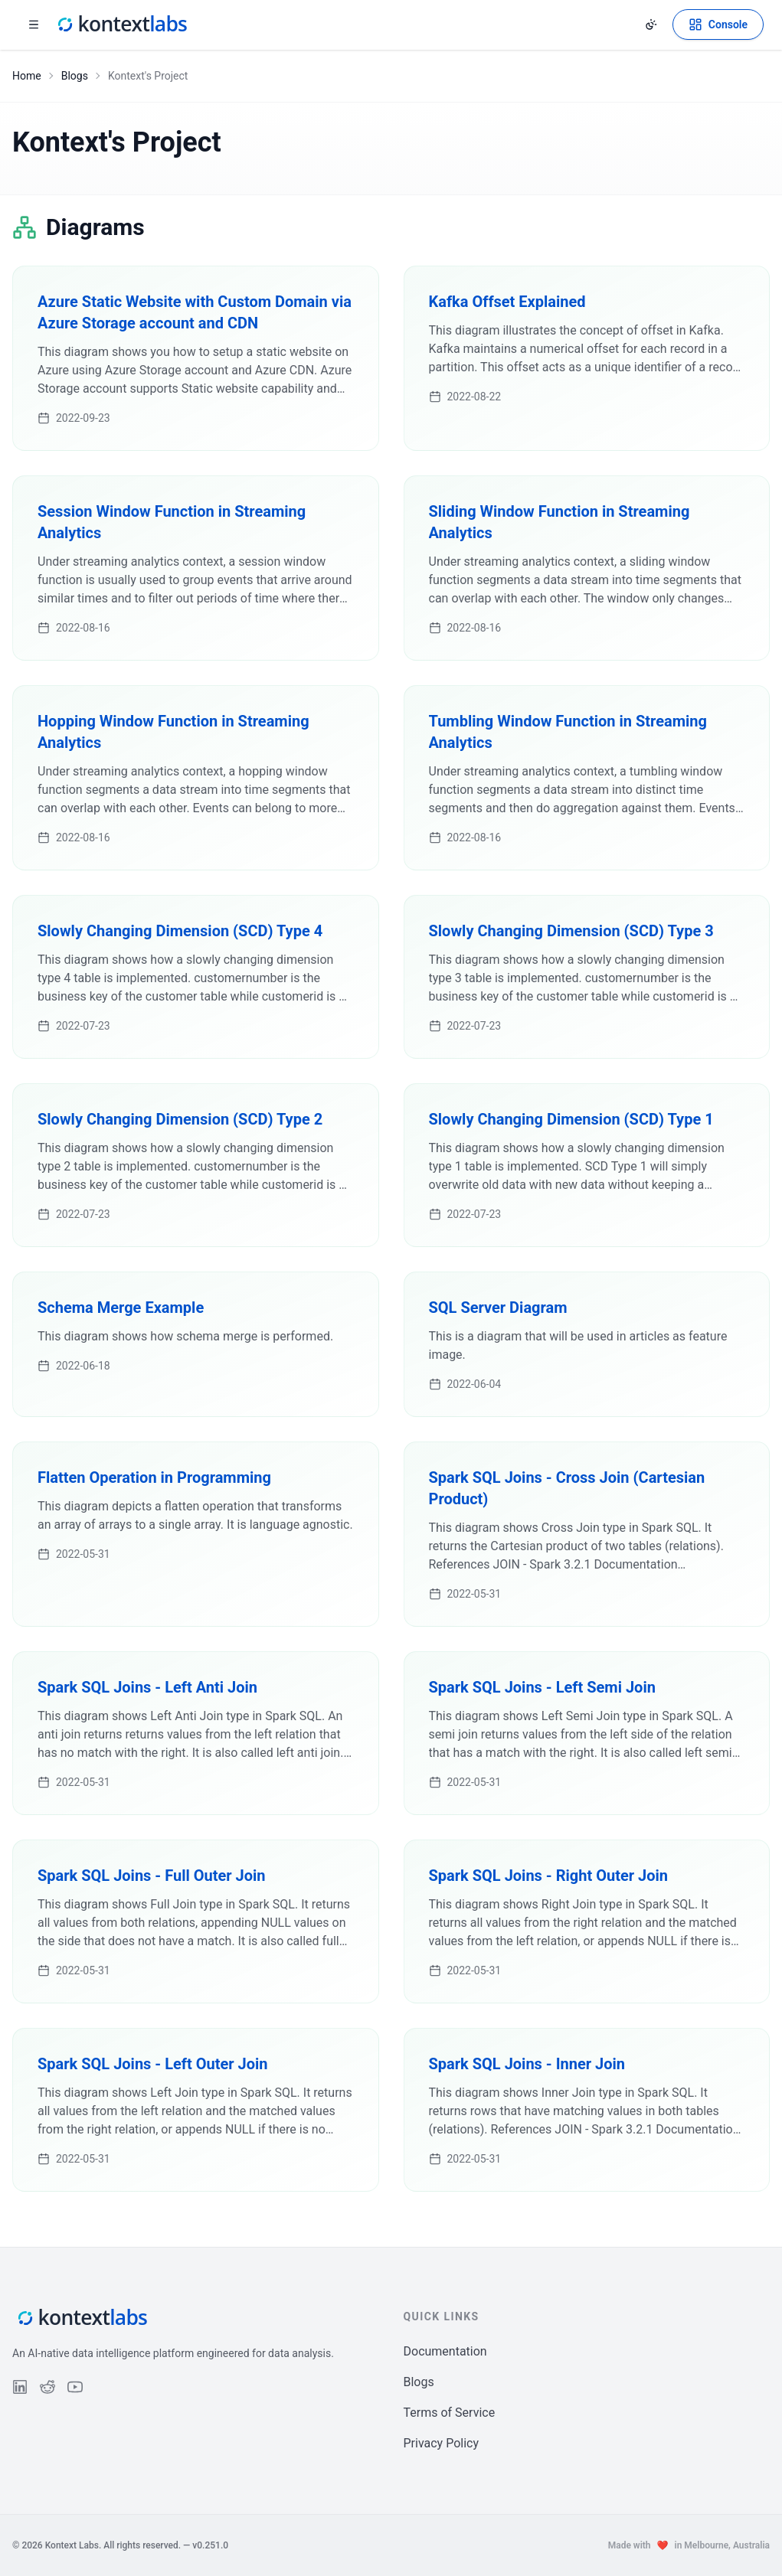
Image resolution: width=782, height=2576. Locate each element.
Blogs (74, 76)
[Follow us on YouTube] (75, 2387)
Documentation (445, 2351)
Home (26, 76)
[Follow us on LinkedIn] (20, 2387)
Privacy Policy (441, 2443)
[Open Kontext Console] (718, 24)
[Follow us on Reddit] (47, 2387)
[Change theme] (651, 24)
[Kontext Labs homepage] (121, 24)
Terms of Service (450, 2412)
